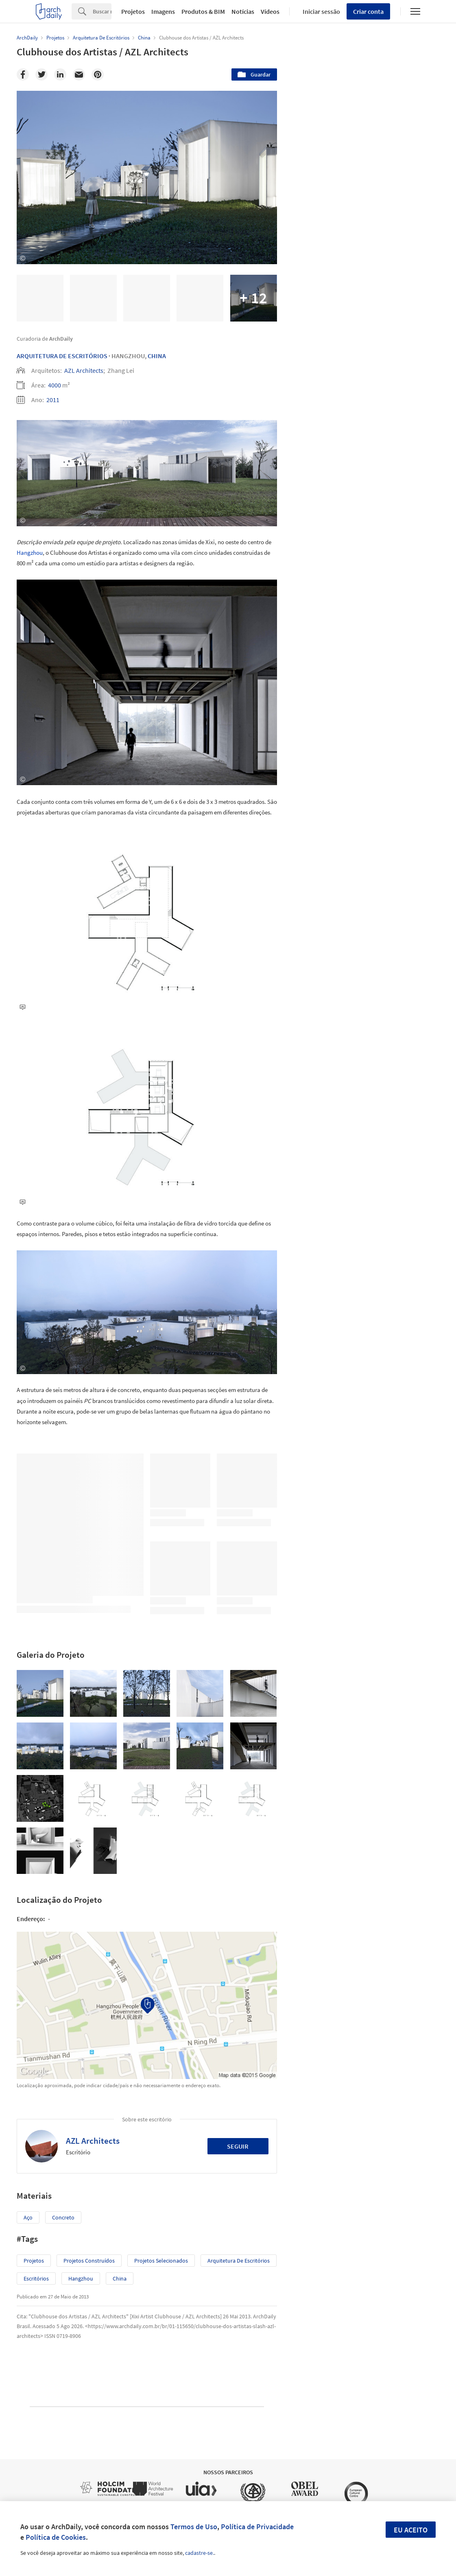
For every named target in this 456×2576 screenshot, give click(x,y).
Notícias (242, 11)
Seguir (238, 2146)
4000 (54, 385)
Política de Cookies (56, 2537)
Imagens (163, 11)
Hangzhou (30, 552)
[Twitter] (41, 74)
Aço (28, 2217)
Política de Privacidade (257, 2526)
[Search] (102, 11)
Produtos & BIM (203, 11)
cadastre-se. (199, 2552)
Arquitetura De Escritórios (62, 356)
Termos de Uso (193, 2526)
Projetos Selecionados (161, 2260)
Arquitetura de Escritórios (238, 2260)
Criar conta (368, 11)
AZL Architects (83, 370)
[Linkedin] (60, 74)
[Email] (79, 74)
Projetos (133, 11)
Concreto (63, 2217)
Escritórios (36, 2278)
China (157, 356)
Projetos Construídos (89, 2260)
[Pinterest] (98, 74)
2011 (52, 400)
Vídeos (270, 11)
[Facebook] (23, 74)
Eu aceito (411, 2529)
